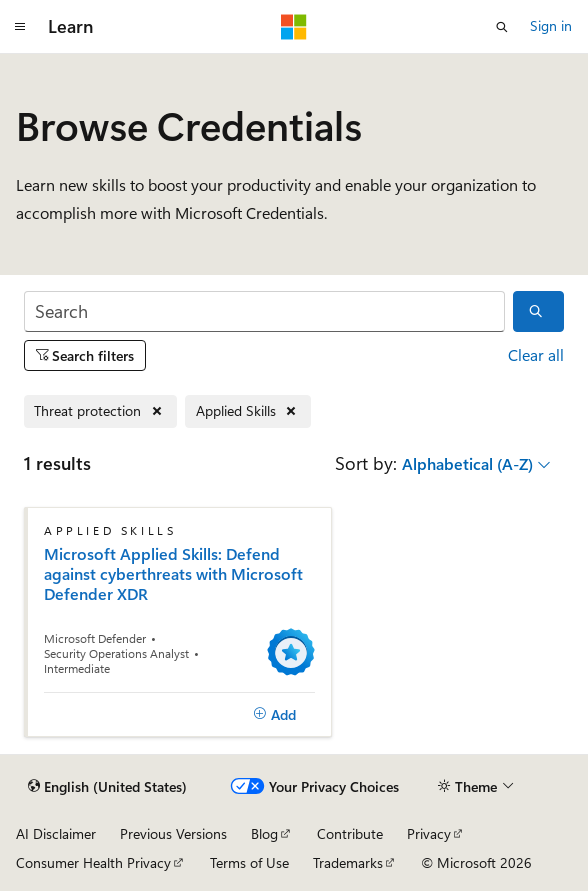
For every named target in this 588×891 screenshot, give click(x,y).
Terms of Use (249, 862)
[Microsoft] (294, 27)
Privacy (429, 833)
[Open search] (502, 27)
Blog (264, 833)
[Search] (264, 311)
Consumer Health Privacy (93, 862)
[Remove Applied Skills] (248, 411)
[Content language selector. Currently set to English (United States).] (107, 787)
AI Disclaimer (56, 833)
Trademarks (348, 862)
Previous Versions (173, 833)
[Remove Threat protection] (100, 411)
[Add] (274, 715)
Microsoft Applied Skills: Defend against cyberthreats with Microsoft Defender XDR (173, 574)
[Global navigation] (20, 27)
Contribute (350, 833)
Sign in (551, 25)
